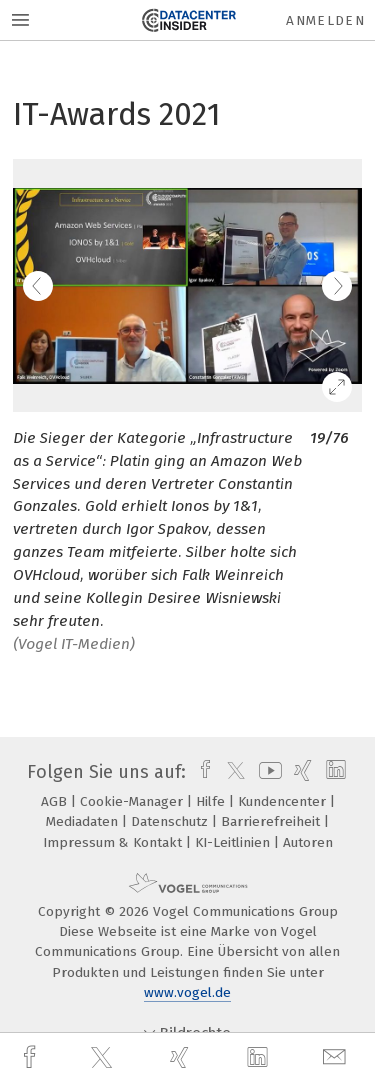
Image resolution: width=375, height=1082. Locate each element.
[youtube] (267, 772)
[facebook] (32, 1057)
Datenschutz (171, 821)
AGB (56, 801)
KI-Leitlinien (234, 842)
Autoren (308, 842)
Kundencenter (284, 801)
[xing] (182, 1057)
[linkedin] (260, 1058)
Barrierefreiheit (272, 821)
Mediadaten (84, 821)
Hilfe (212, 801)
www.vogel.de (187, 992)
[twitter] (104, 1058)
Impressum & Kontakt (114, 842)
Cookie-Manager (133, 801)
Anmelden (325, 20)
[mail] (337, 1057)
